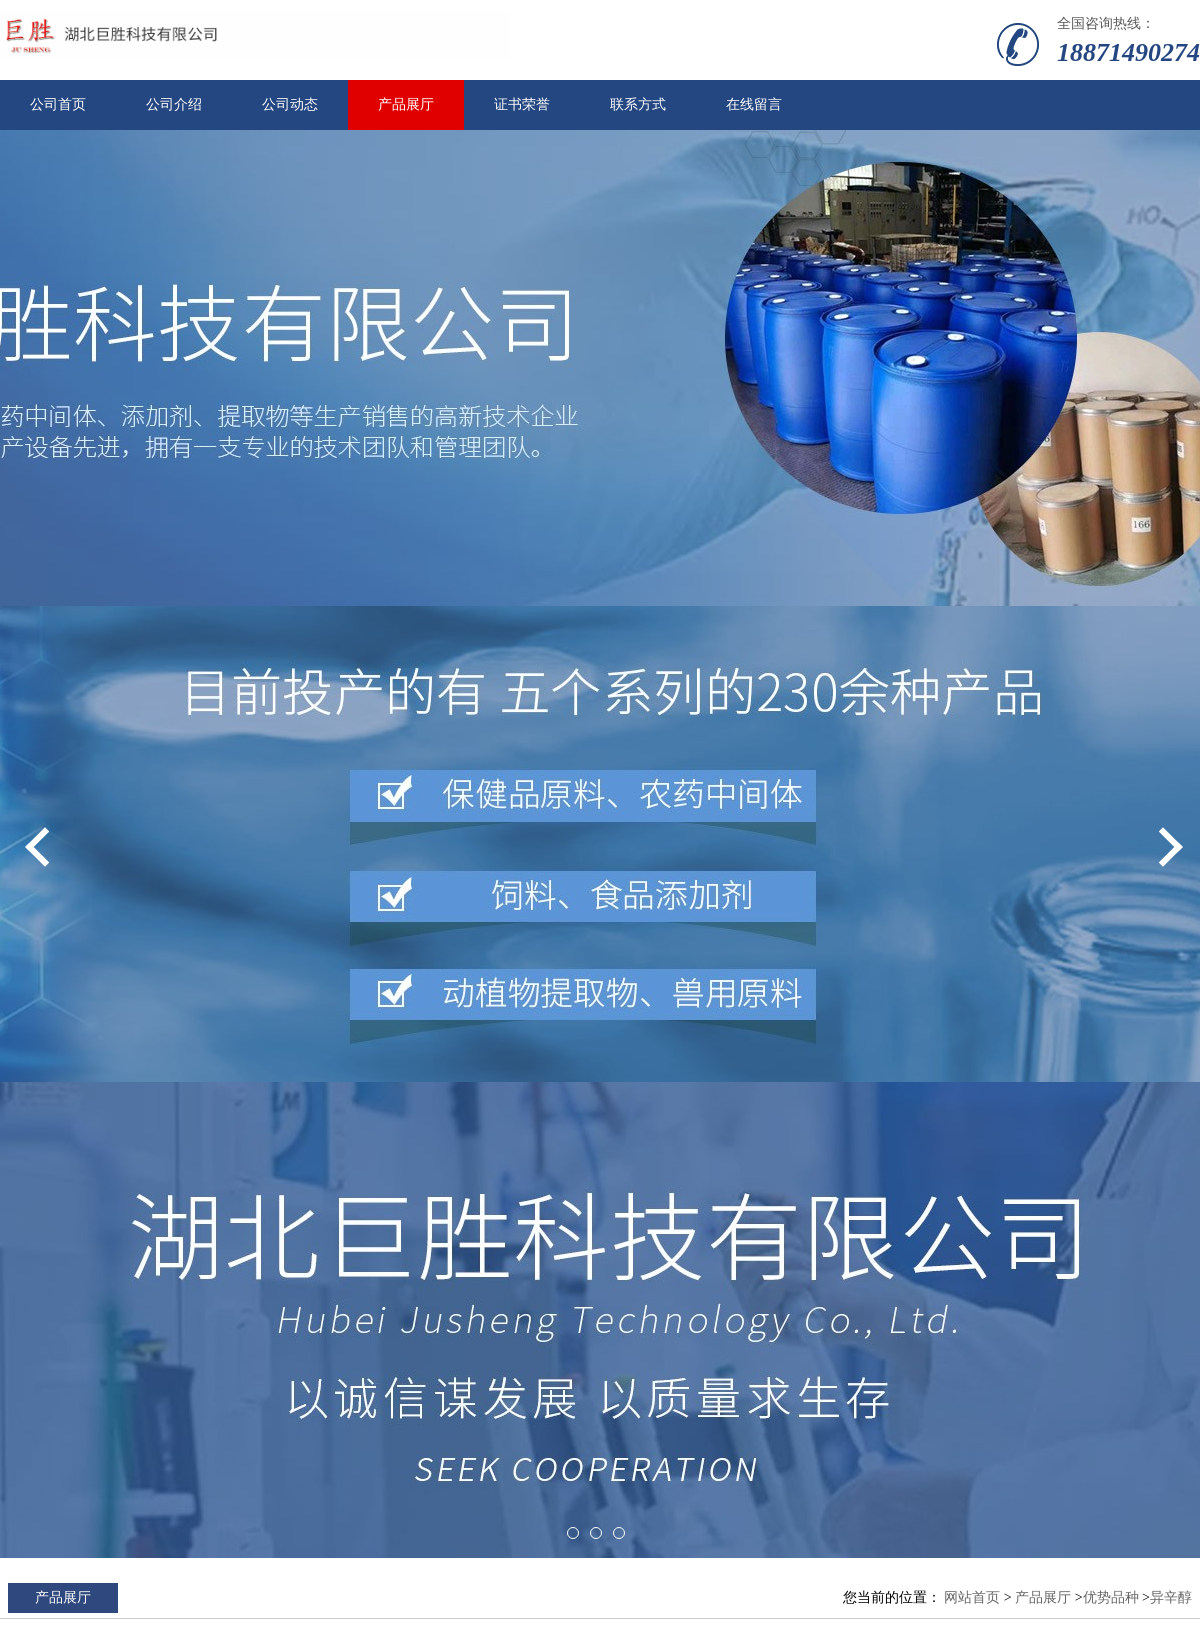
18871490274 (1128, 52)
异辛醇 (1171, 1597)
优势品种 (1111, 1597)
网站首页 (972, 1597)
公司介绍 (174, 104)
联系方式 (638, 104)
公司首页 (58, 104)
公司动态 (290, 104)
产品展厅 (406, 104)
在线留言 (754, 104)
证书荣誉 (522, 104)
